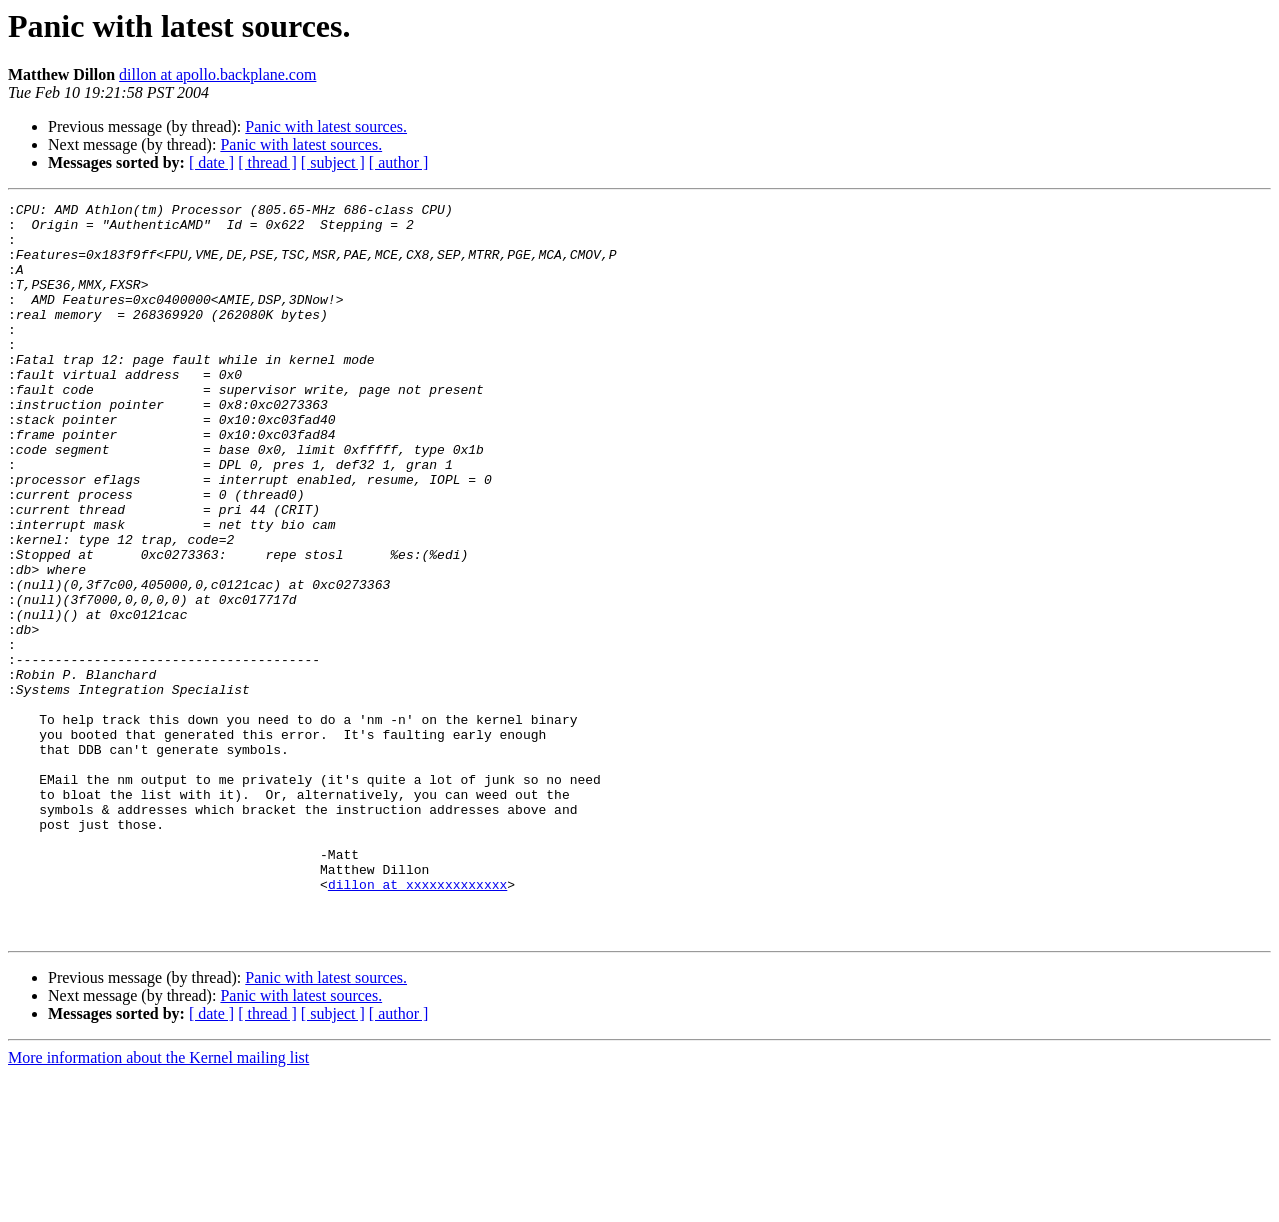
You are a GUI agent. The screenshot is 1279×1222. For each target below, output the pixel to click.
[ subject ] (333, 162)
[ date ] (211, 162)
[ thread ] (267, 162)
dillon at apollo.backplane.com (217, 74)
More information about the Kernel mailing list (158, 1204)
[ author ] (399, 162)
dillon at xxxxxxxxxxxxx (417, 1022)
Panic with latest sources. (326, 126)
